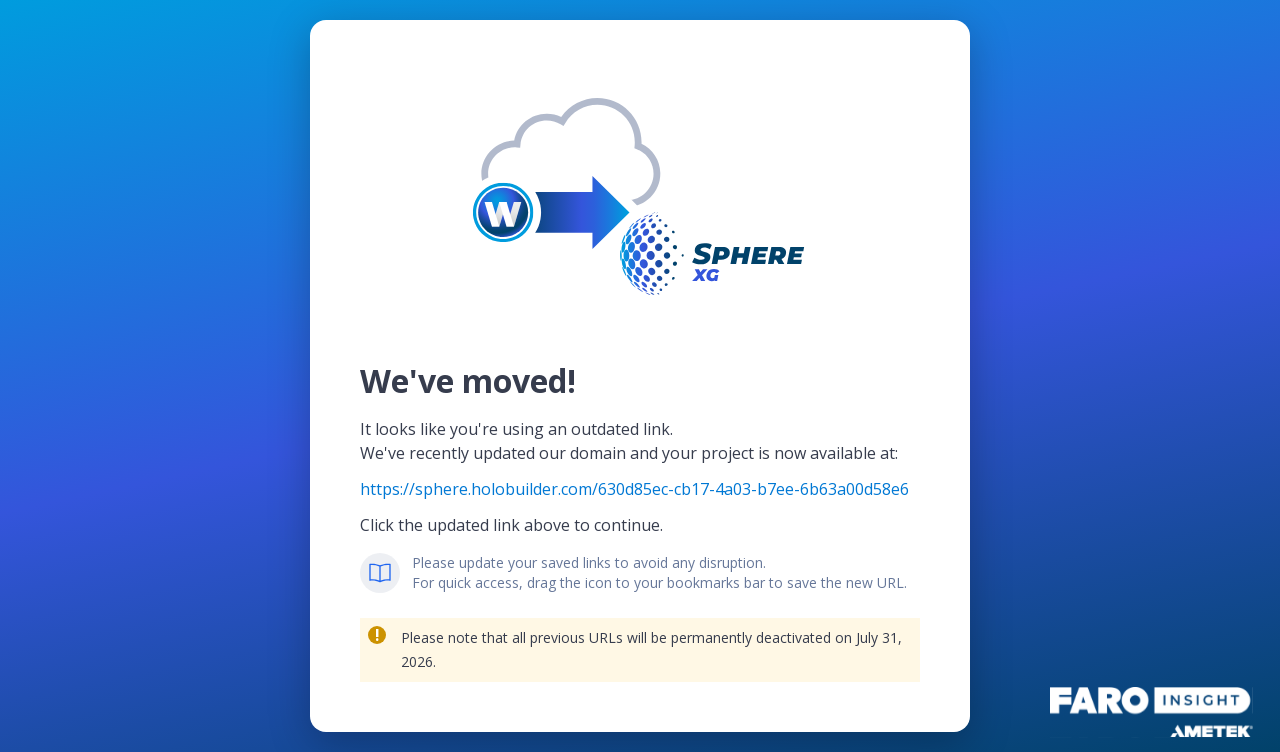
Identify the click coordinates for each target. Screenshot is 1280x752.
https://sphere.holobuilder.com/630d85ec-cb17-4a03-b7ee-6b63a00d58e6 (634, 489)
